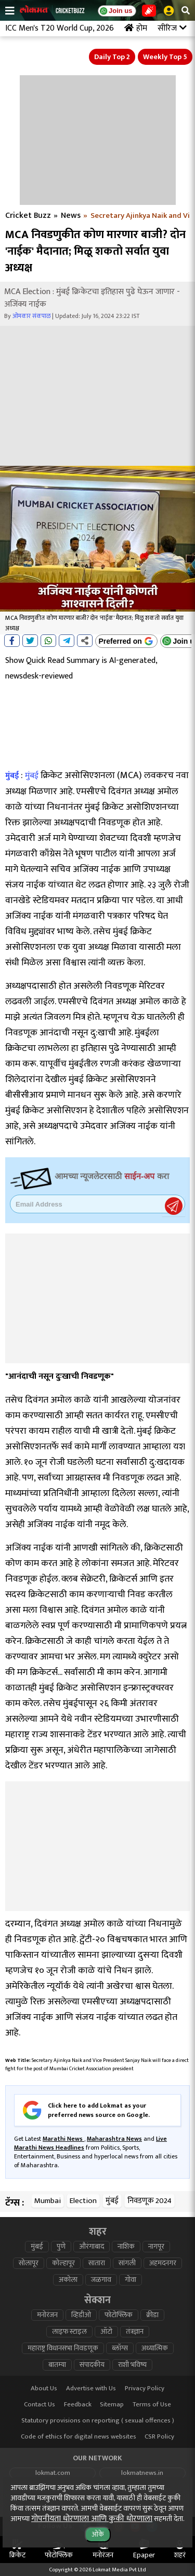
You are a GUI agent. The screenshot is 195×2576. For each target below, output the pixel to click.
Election (83, 2200)
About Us (44, 2388)
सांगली (127, 2263)
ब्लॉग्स (120, 2348)
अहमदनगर (162, 2263)
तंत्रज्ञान (135, 2331)
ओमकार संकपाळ (31, 316)
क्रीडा (152, 2315)
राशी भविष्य (132, 2365)
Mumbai (47, 2200)
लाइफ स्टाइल (69, 2331)
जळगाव (101, 2280)
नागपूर (156, 2246)
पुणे (61, 2246)
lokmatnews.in (142, 2473)
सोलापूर (28, 2263)
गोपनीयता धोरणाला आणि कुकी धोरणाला (91, 2519)
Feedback (78, 2404)
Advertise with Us (91, 2388)
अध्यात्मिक (154, 2348)
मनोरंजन (47, 2315)
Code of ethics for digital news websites (78, 2437)
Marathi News (63, 2139)
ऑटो (106, 2331)
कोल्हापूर (63, 2263)
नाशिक (126, 2246)
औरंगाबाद (91, 2246)
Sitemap (112, 2404)
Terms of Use (152, 2404)
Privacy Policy (144, 2388)
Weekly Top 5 (165, 57)
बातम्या (57, 2365)
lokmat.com (52, 2473)
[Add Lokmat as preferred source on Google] (126, 641)
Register (173, 1206)
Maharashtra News (114, 2139)
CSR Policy (159, 2437)
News (71, 215)
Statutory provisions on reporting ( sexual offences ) (97, 2421)
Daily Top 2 (112, 57)
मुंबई (12, 776)
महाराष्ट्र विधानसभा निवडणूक (63, 2348)
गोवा (130, 2280)
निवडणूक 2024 (149, 2200)
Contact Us (39, 2404)
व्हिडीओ (81, 2315)
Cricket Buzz (28, 215)
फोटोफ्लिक (119, 2315)
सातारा (96, 2263)
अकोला (68, 2280)
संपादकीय (92, 2365)
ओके (98, 2534)
